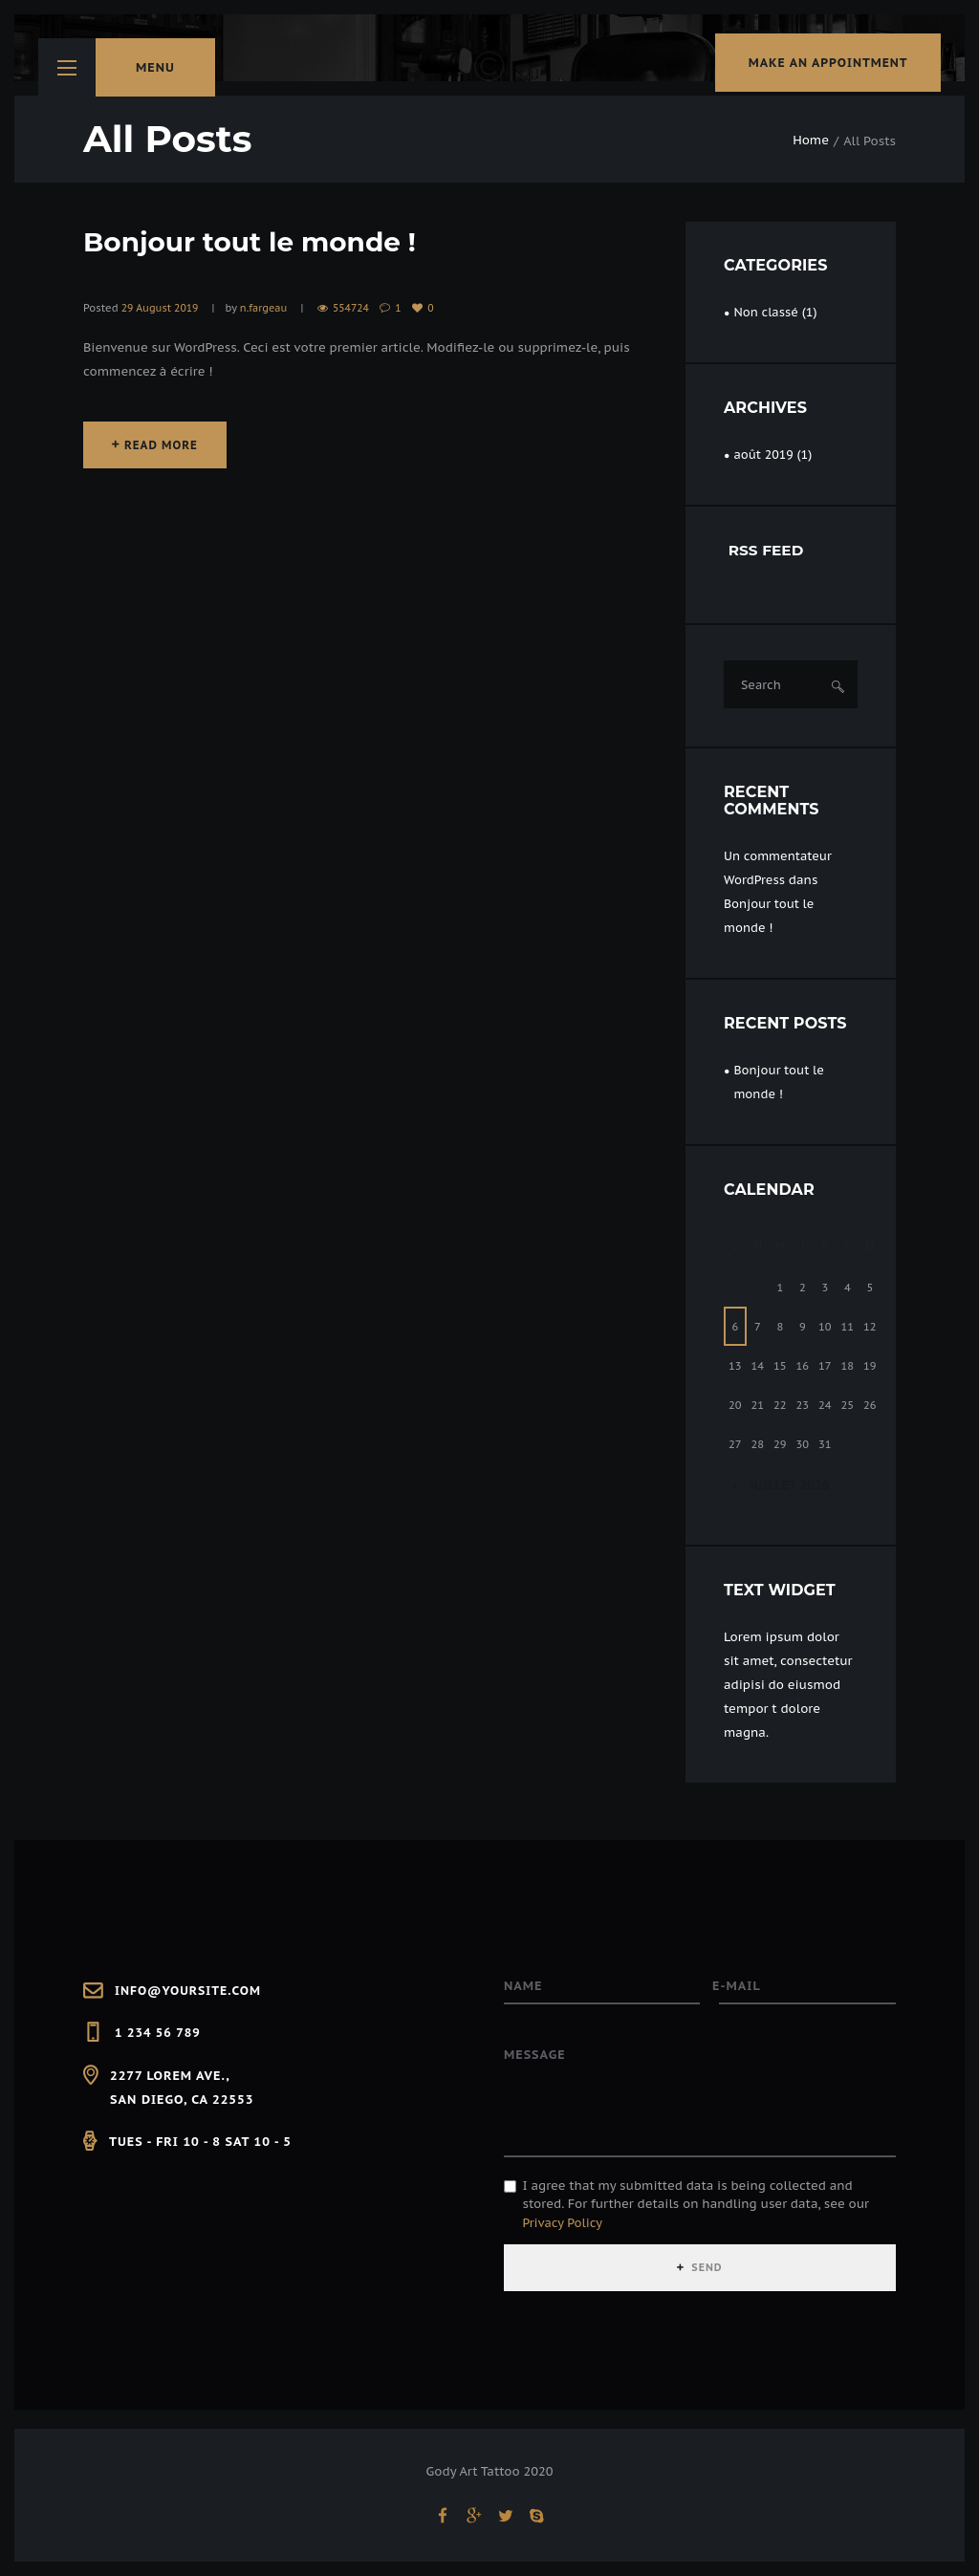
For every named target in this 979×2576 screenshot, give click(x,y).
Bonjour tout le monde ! (262, 241)
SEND (708, 2272)
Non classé (766, 312)
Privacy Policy (564, 2227)
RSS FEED (768, 550)
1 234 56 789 (159, 2032)
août (763, 454)
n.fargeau (266, 307)
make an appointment (819, 67)
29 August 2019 (161, 307)
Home (811, 141)
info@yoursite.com (190, 1990)
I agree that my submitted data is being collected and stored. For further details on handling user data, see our (696, 2209)
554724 (355, 307)
